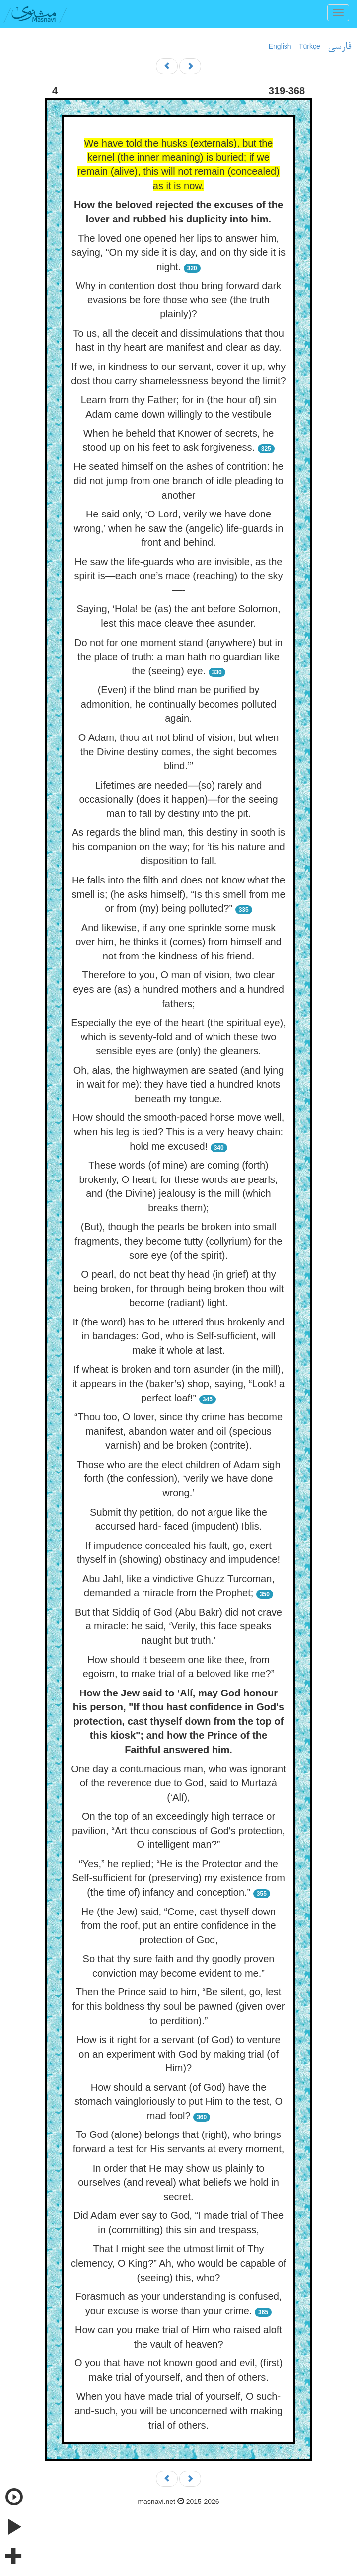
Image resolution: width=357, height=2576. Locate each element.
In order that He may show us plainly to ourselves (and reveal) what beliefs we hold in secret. (178, 2182)
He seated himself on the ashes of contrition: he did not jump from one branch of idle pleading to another (178, 480)
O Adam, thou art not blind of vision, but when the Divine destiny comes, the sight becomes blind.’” (178, 751)
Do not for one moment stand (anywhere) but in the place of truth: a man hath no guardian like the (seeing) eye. (178, 656)
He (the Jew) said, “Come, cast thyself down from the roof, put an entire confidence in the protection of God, (178, 1925)
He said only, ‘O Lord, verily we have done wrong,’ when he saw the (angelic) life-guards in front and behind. (179, 528)
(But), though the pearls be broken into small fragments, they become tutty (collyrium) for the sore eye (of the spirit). (179, 1240)
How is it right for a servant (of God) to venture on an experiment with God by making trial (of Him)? (178, 2053)
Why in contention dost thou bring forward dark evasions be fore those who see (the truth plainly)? (179, 299)
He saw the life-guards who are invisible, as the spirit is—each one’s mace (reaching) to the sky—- (178, 575)
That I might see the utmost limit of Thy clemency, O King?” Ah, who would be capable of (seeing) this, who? (178, 2262)
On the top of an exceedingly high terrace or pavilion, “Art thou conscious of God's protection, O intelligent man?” (178, 1830)
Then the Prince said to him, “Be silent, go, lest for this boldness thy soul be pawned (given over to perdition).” (178, 2006)
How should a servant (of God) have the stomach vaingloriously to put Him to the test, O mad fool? (178, 2101)
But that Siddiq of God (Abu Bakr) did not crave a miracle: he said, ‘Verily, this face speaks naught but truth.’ (178, 1626)
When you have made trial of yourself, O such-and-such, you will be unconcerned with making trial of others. (178, 2410)
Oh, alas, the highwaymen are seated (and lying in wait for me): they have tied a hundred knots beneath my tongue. (178, 1084)
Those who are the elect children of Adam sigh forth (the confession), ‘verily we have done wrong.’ (178, 1478)
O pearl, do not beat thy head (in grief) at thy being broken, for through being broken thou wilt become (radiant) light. (178, 1288)
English (280, 46)
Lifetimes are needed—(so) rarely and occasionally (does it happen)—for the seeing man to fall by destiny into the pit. (178, 799)
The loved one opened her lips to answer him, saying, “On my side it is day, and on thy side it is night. (178, 252)
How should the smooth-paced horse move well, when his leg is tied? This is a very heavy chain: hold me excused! (179, 1131)
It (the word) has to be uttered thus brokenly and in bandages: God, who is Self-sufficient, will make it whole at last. (179, 1336)
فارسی (339, 47)
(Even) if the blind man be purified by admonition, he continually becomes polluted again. (179, 704)
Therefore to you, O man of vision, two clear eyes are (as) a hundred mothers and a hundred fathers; (178, 989)
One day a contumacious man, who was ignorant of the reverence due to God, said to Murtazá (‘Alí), (178, 1783)
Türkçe (309, 46)
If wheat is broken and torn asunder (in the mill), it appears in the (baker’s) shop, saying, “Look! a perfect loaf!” (178, 1383)
